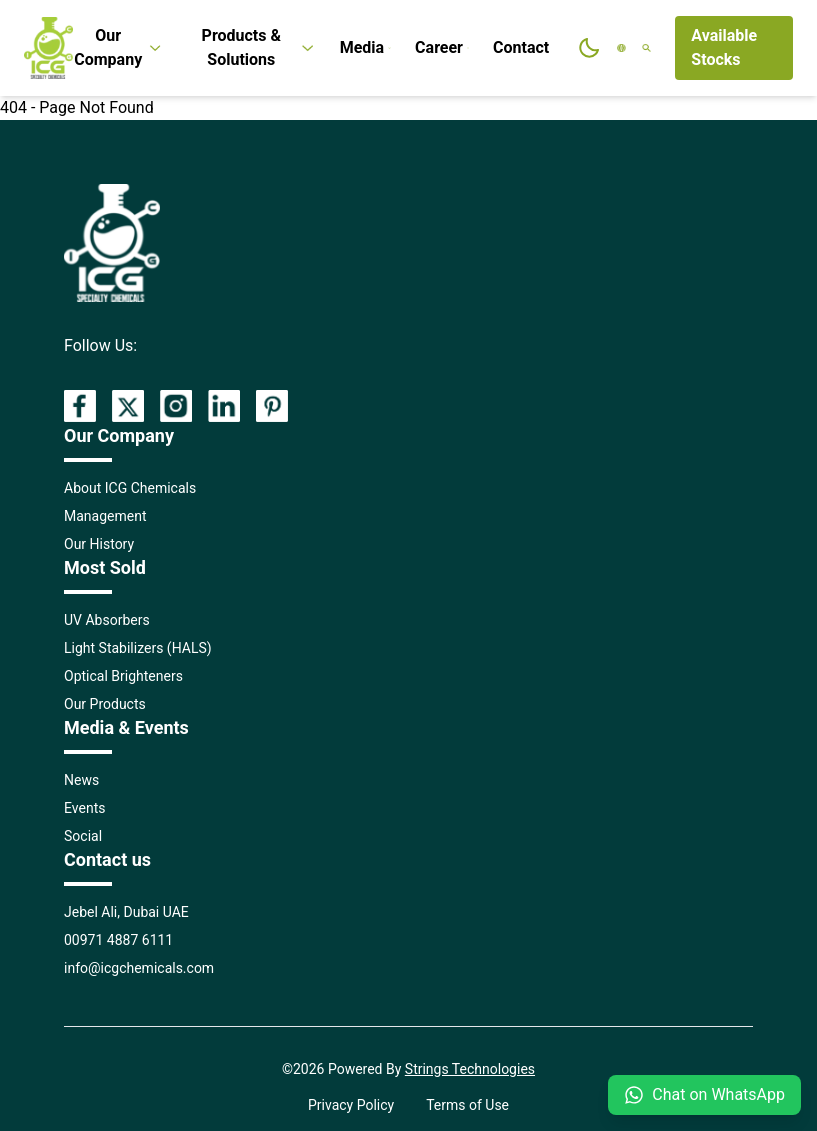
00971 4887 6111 (118, 940)
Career (442, 47)
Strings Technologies (470, 1069)
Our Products (105, 704)
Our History (99, 544)
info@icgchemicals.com (139, 968)
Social (83, 836)
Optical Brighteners (123, 676)
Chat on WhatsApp (704, 1095)
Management (105, 516)
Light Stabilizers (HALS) (138, 648)
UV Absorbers (107, 620)
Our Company (118, 47)
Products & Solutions (259, 47)
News (81, 780)
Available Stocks (724, 47)
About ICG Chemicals (130, 488)
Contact (521, 47)
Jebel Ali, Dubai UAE (126, 912)
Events (84, 808)
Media (365, 47)
